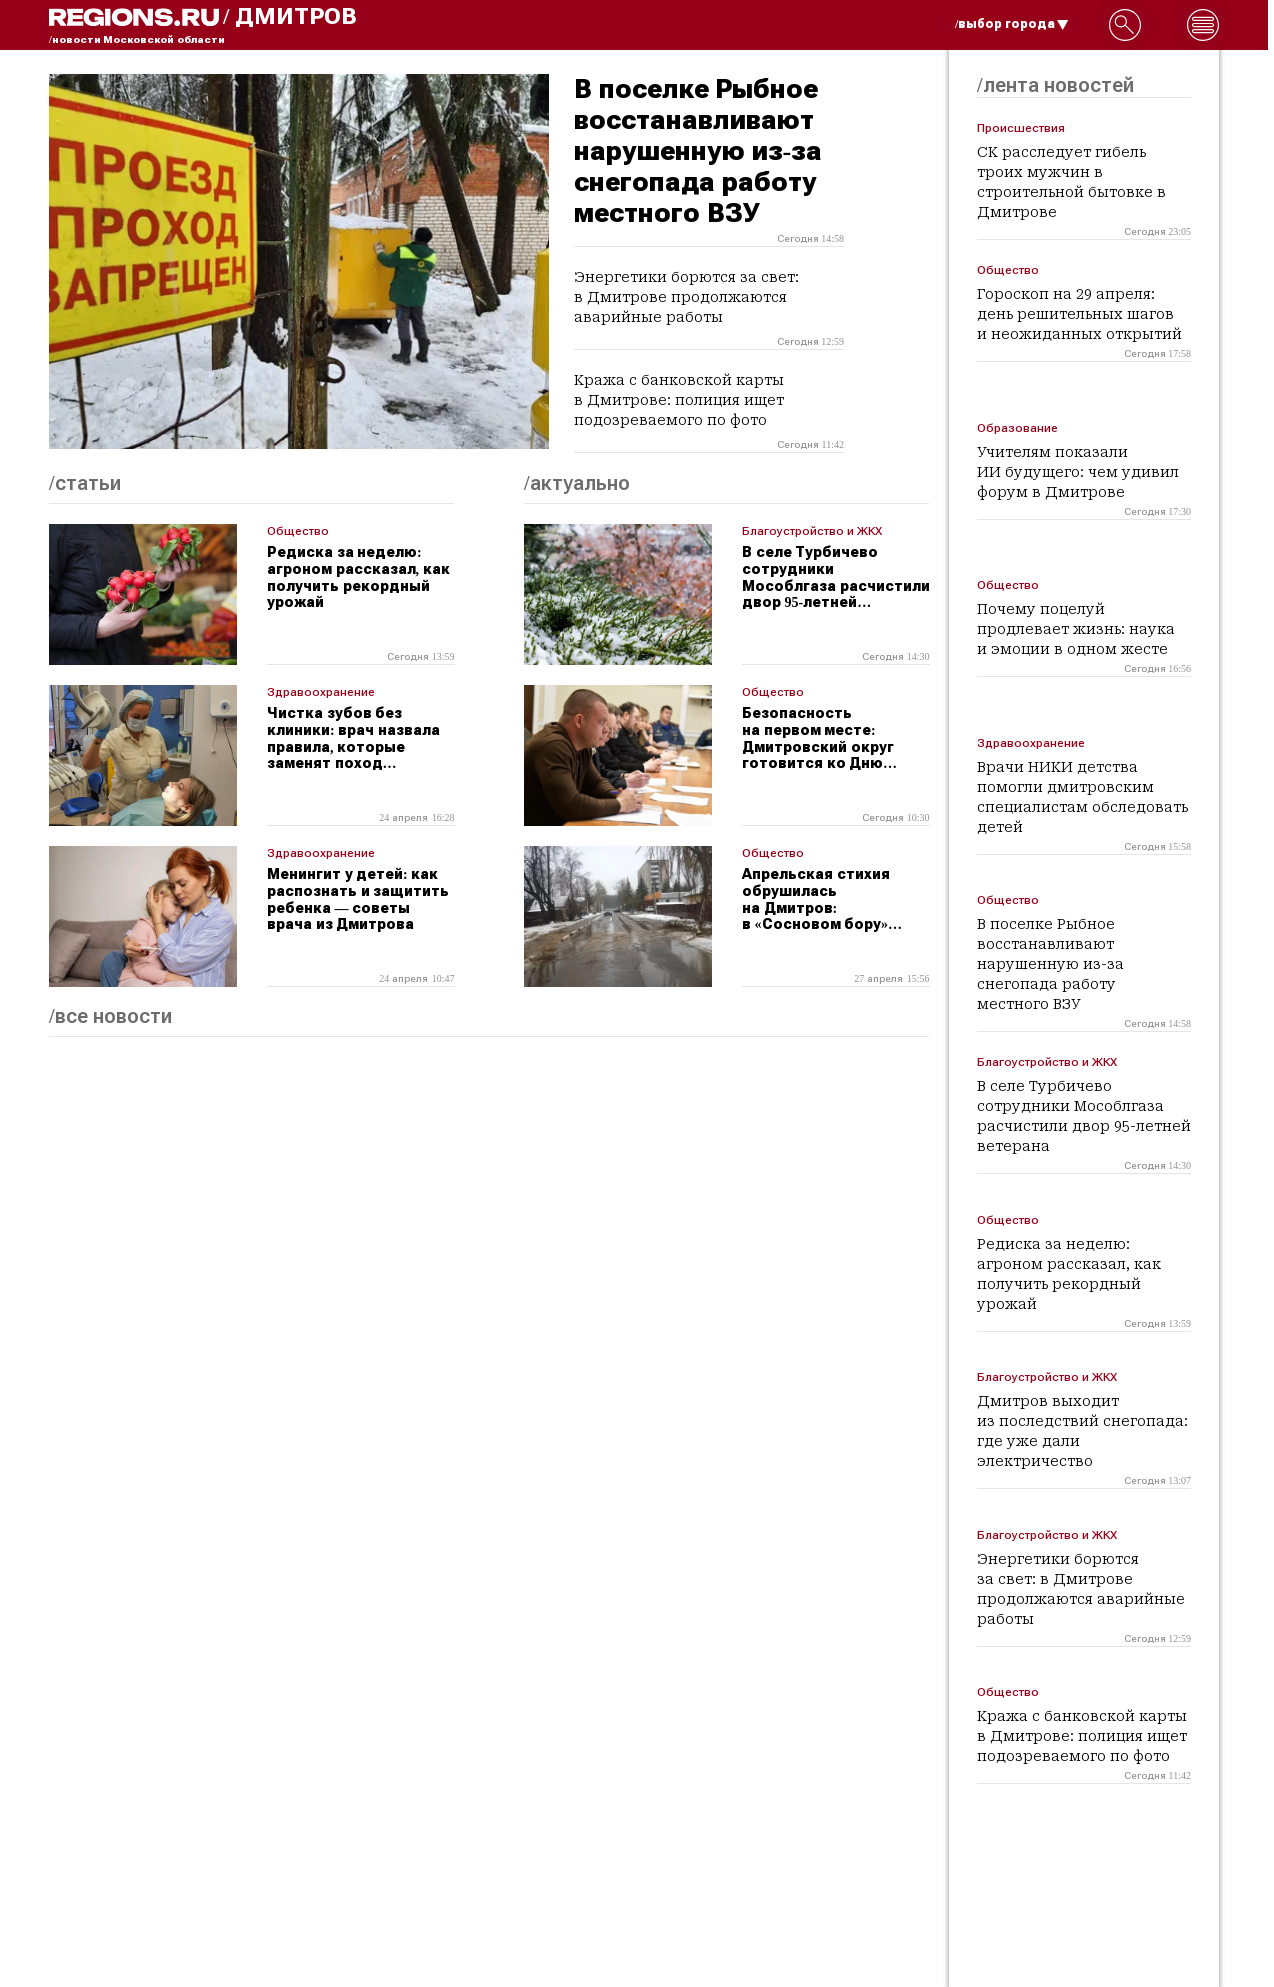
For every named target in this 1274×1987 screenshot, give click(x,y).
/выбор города (1012, 24)
